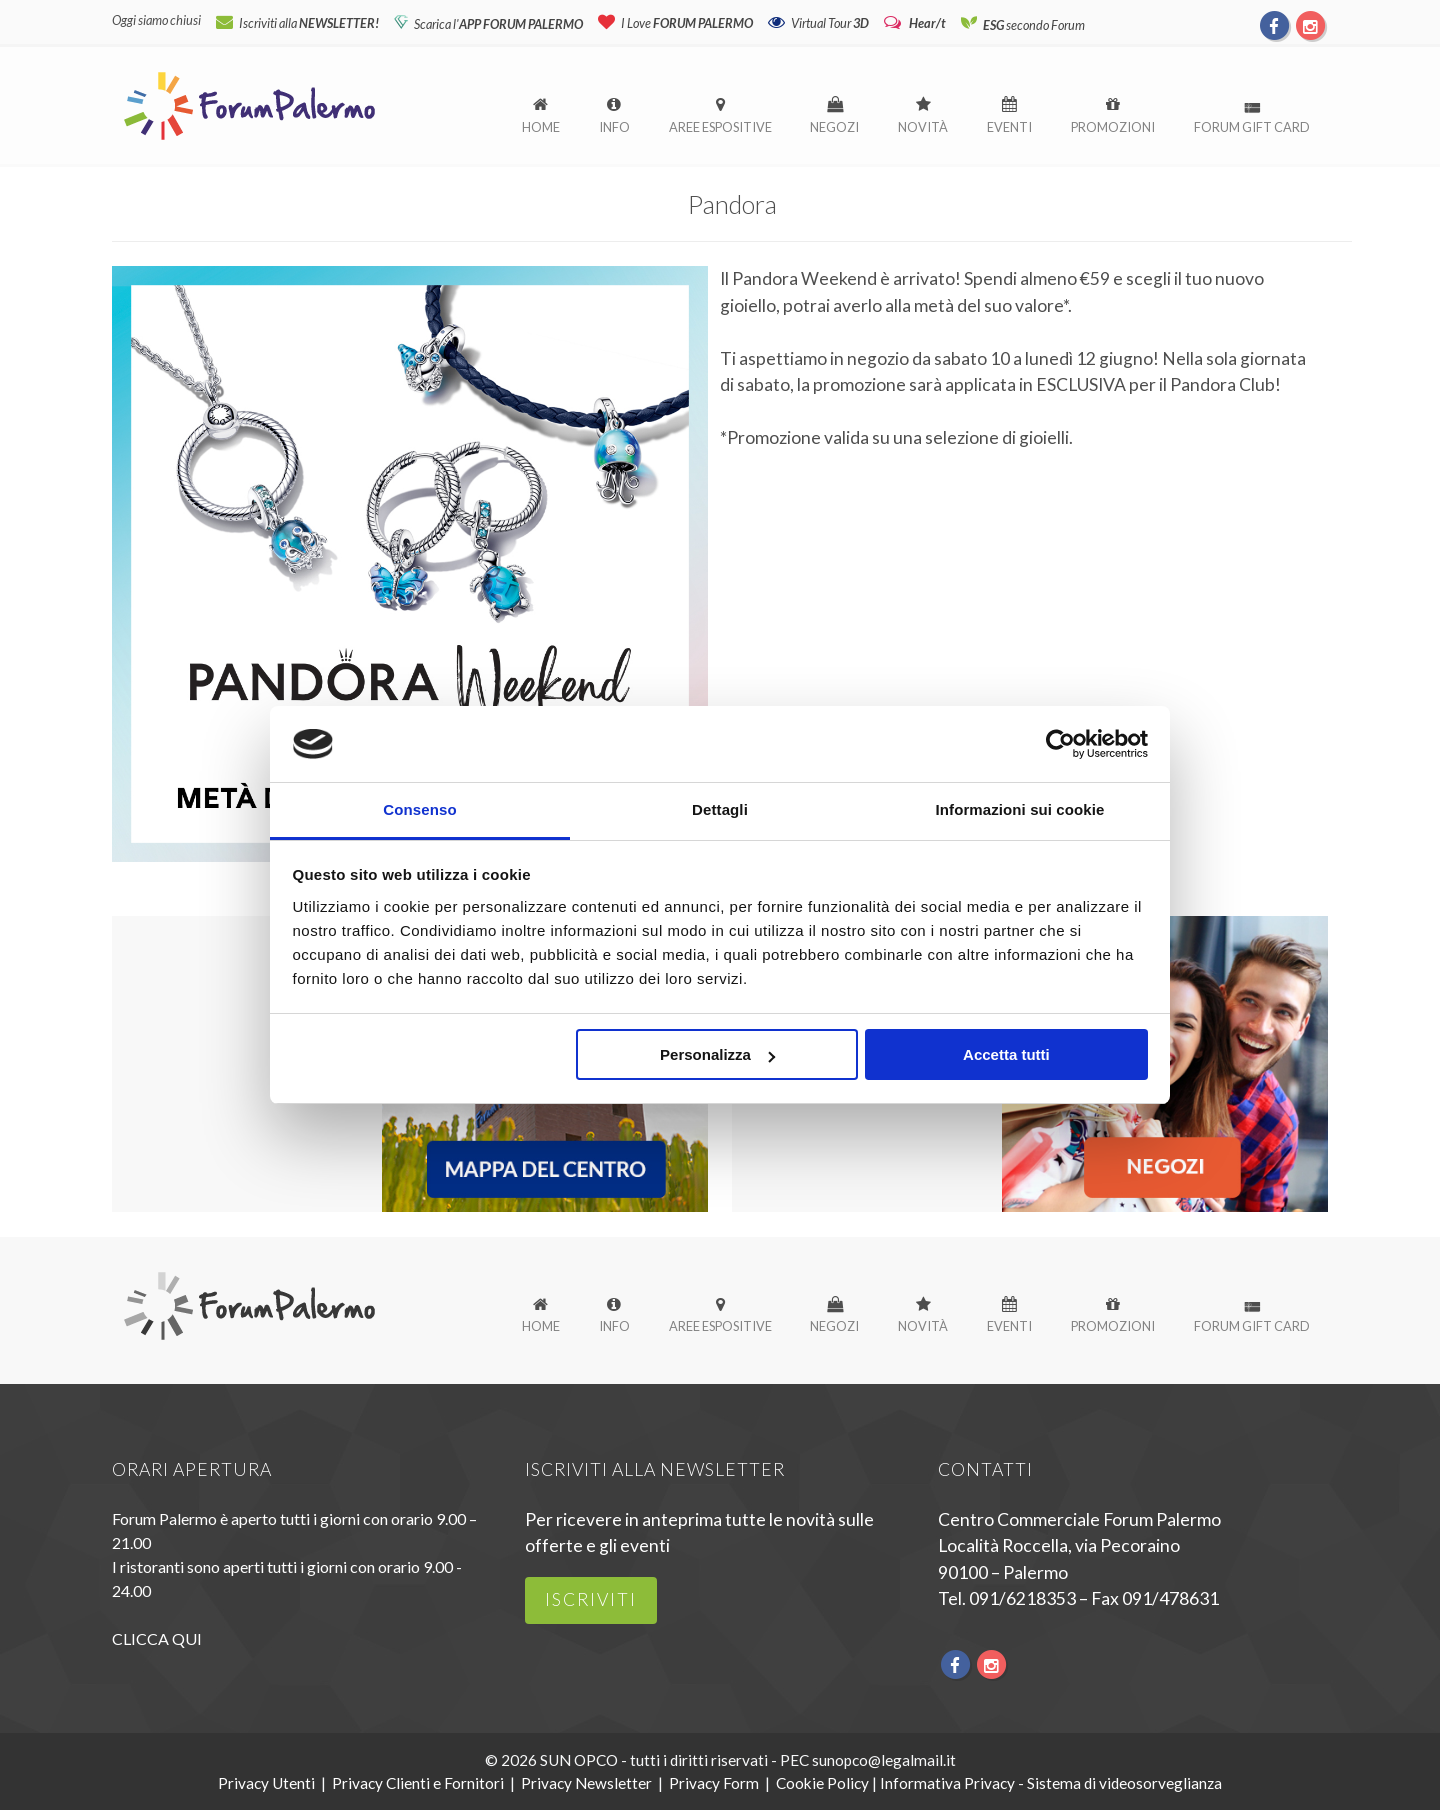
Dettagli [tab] (720, 809)
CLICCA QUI (157, 1638)
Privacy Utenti (266, 1783)
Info (614, 127)
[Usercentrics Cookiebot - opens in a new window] (1060, 744)
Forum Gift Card (1252, 127)
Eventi (1009, 127)
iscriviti (591, 1599)
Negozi (834, 127)
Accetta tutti (1006, 1055)
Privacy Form (714, 1783)
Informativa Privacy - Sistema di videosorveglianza (1051, 1783)
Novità (923, 127)
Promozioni (1113, 127)
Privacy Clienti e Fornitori (418, 1783)
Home (541, 127)
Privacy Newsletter (586, 1783)
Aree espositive (720, 127)
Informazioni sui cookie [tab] (1020, 809)
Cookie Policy (822, 1783)
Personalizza (717, 1055)
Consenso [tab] (419, 809)
